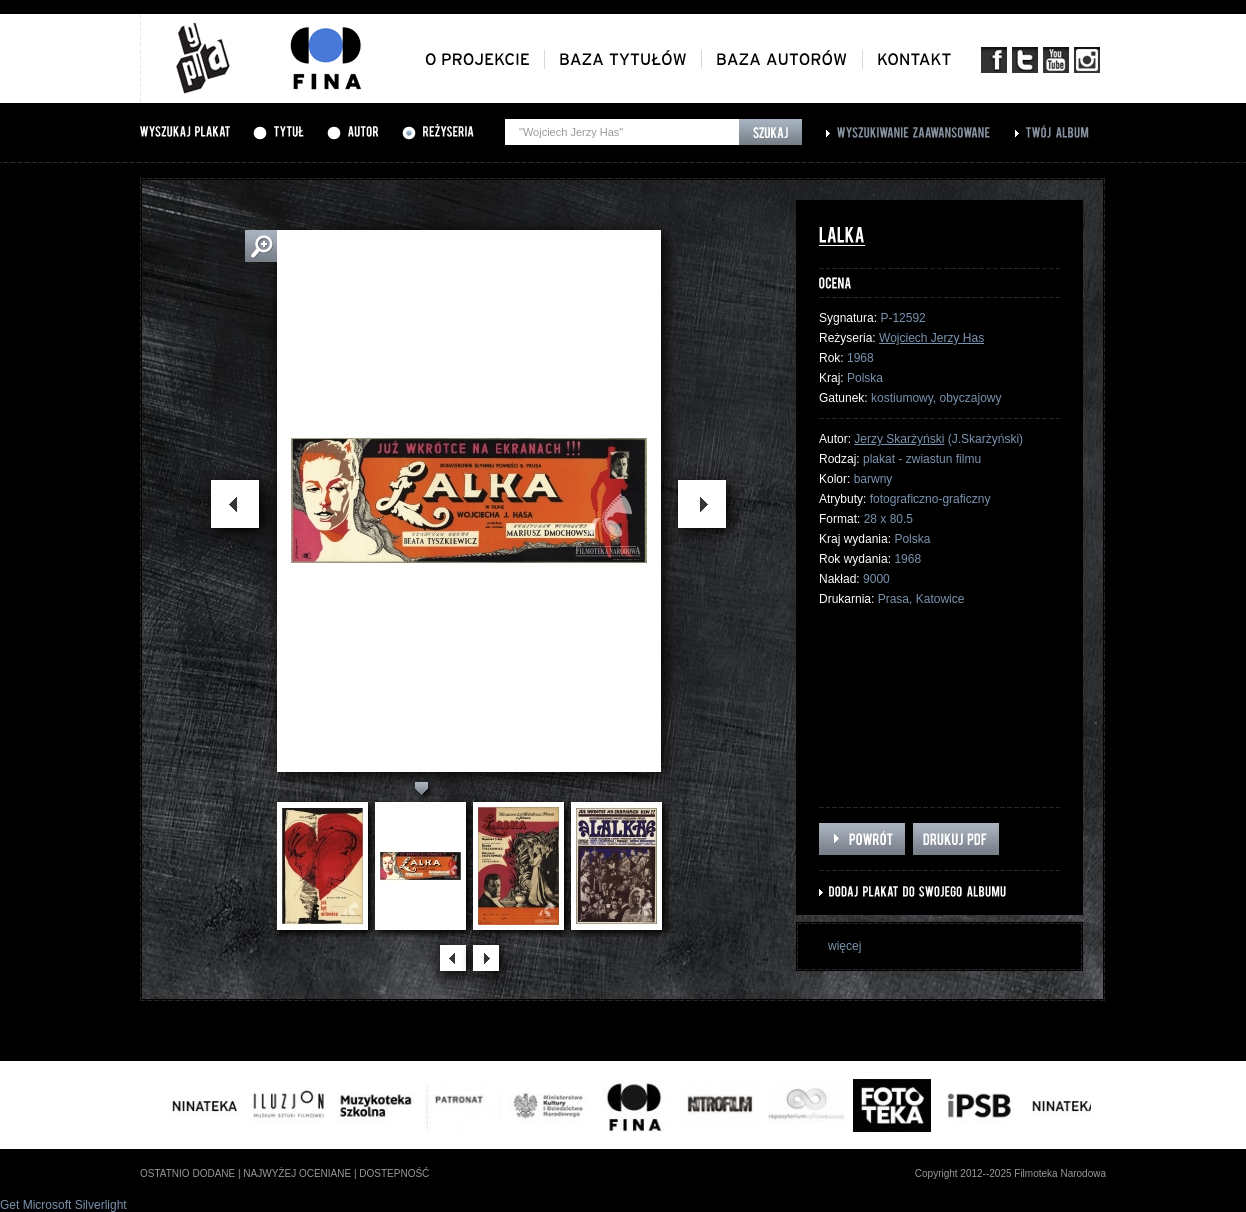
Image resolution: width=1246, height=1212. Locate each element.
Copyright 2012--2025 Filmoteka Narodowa (1010, 1173)
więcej (844, 946)
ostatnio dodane (187, 1173)
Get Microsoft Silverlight (63, 1205)
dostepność (394, 1173)
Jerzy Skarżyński (899, 439)
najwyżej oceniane (297, 1173)
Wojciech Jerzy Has (931, 338)
